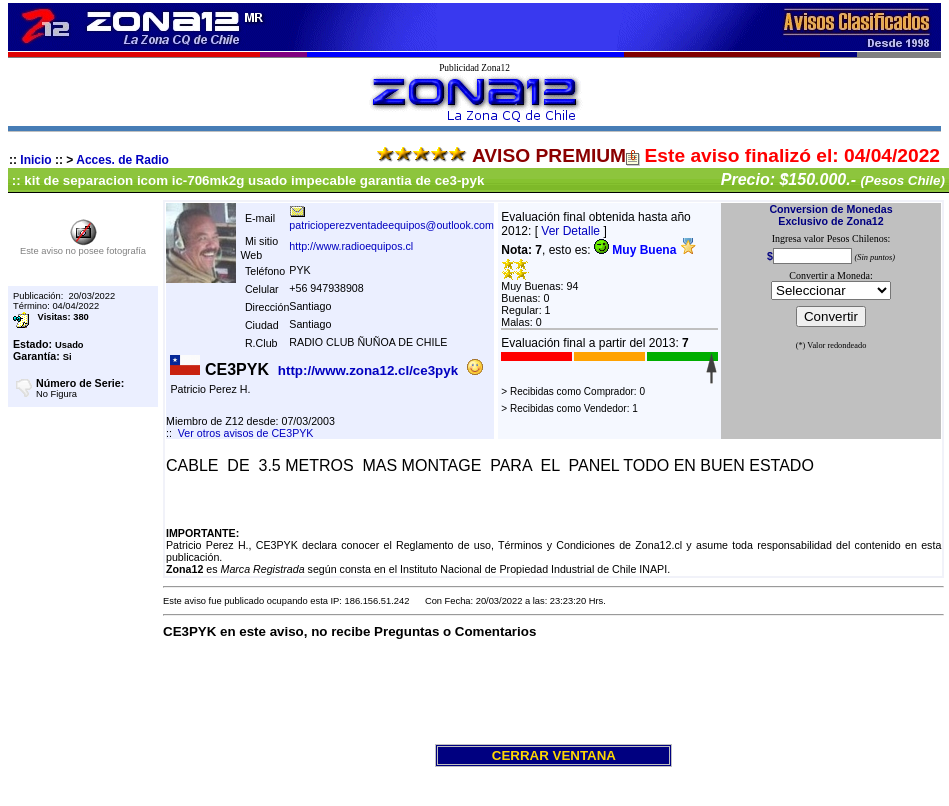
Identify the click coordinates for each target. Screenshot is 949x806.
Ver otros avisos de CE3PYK (246, 433)
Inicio (35, 160)
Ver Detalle (570, 231)
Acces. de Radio (122, 160)
